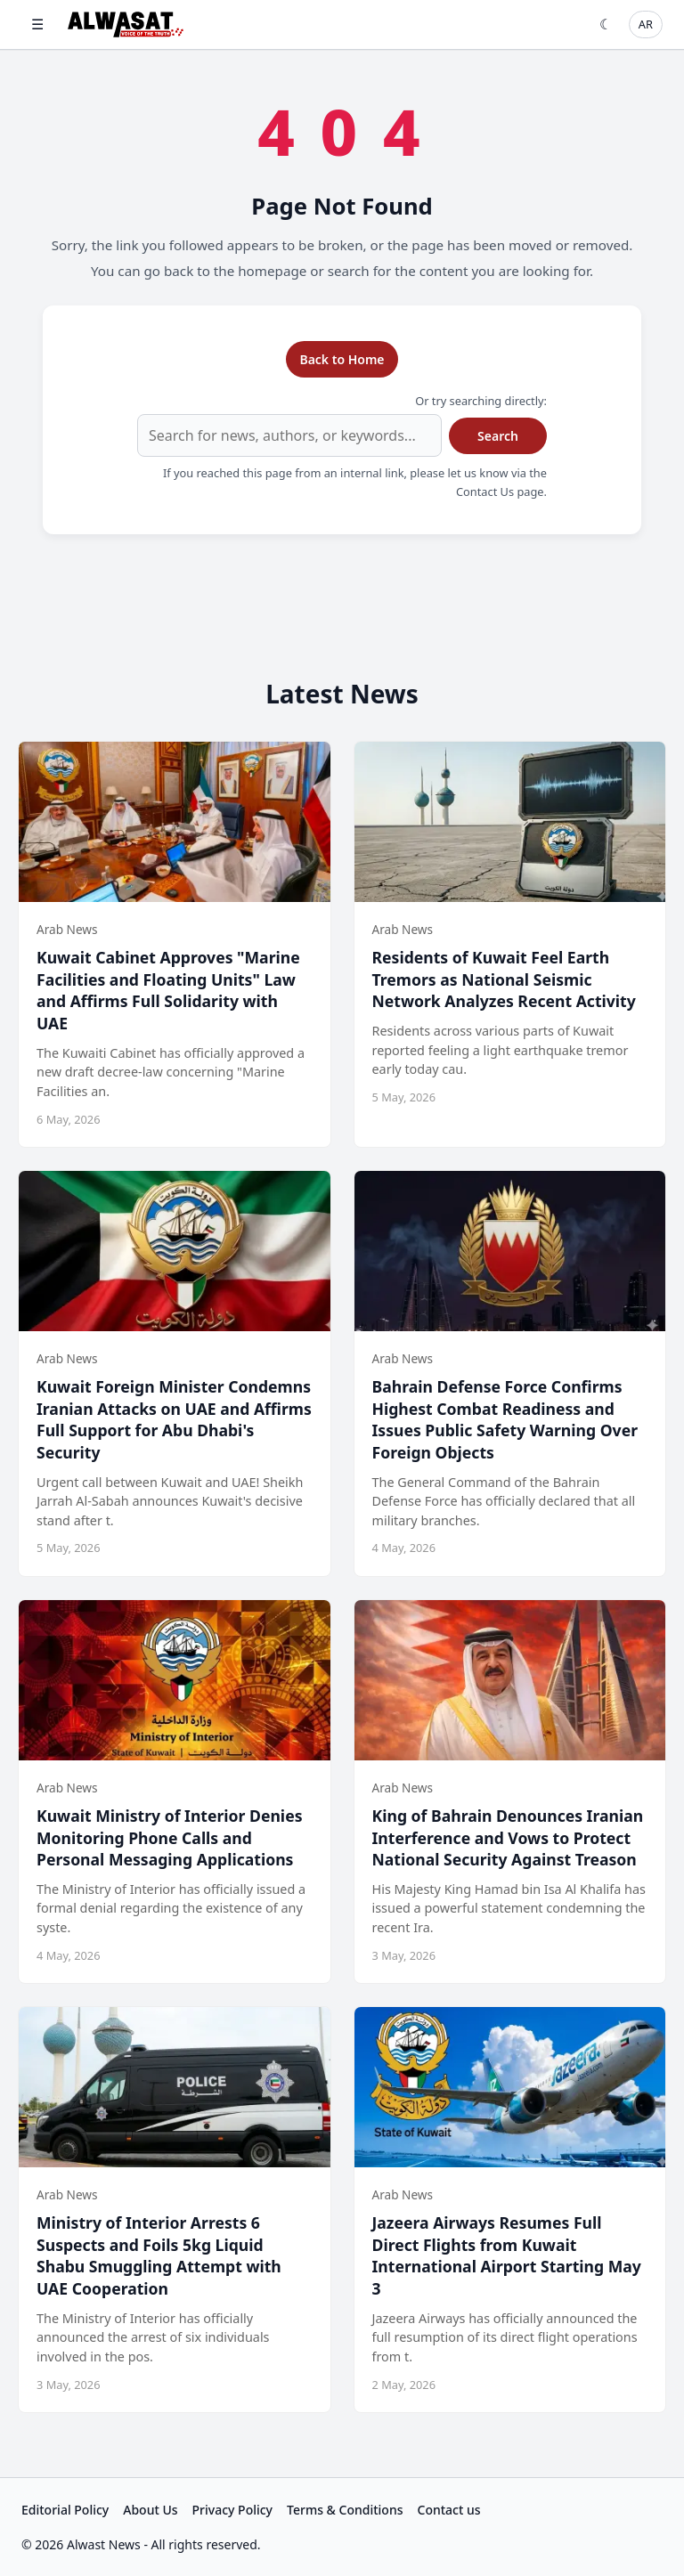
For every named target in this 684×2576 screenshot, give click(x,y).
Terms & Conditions (345, 2509)
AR (646, 24)
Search (497, 435)
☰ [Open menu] (37, 24)
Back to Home (341, 359)
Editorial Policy (65, 2509)
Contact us (449, 2509)
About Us (150, 2509)
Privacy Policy (232, 2509)
